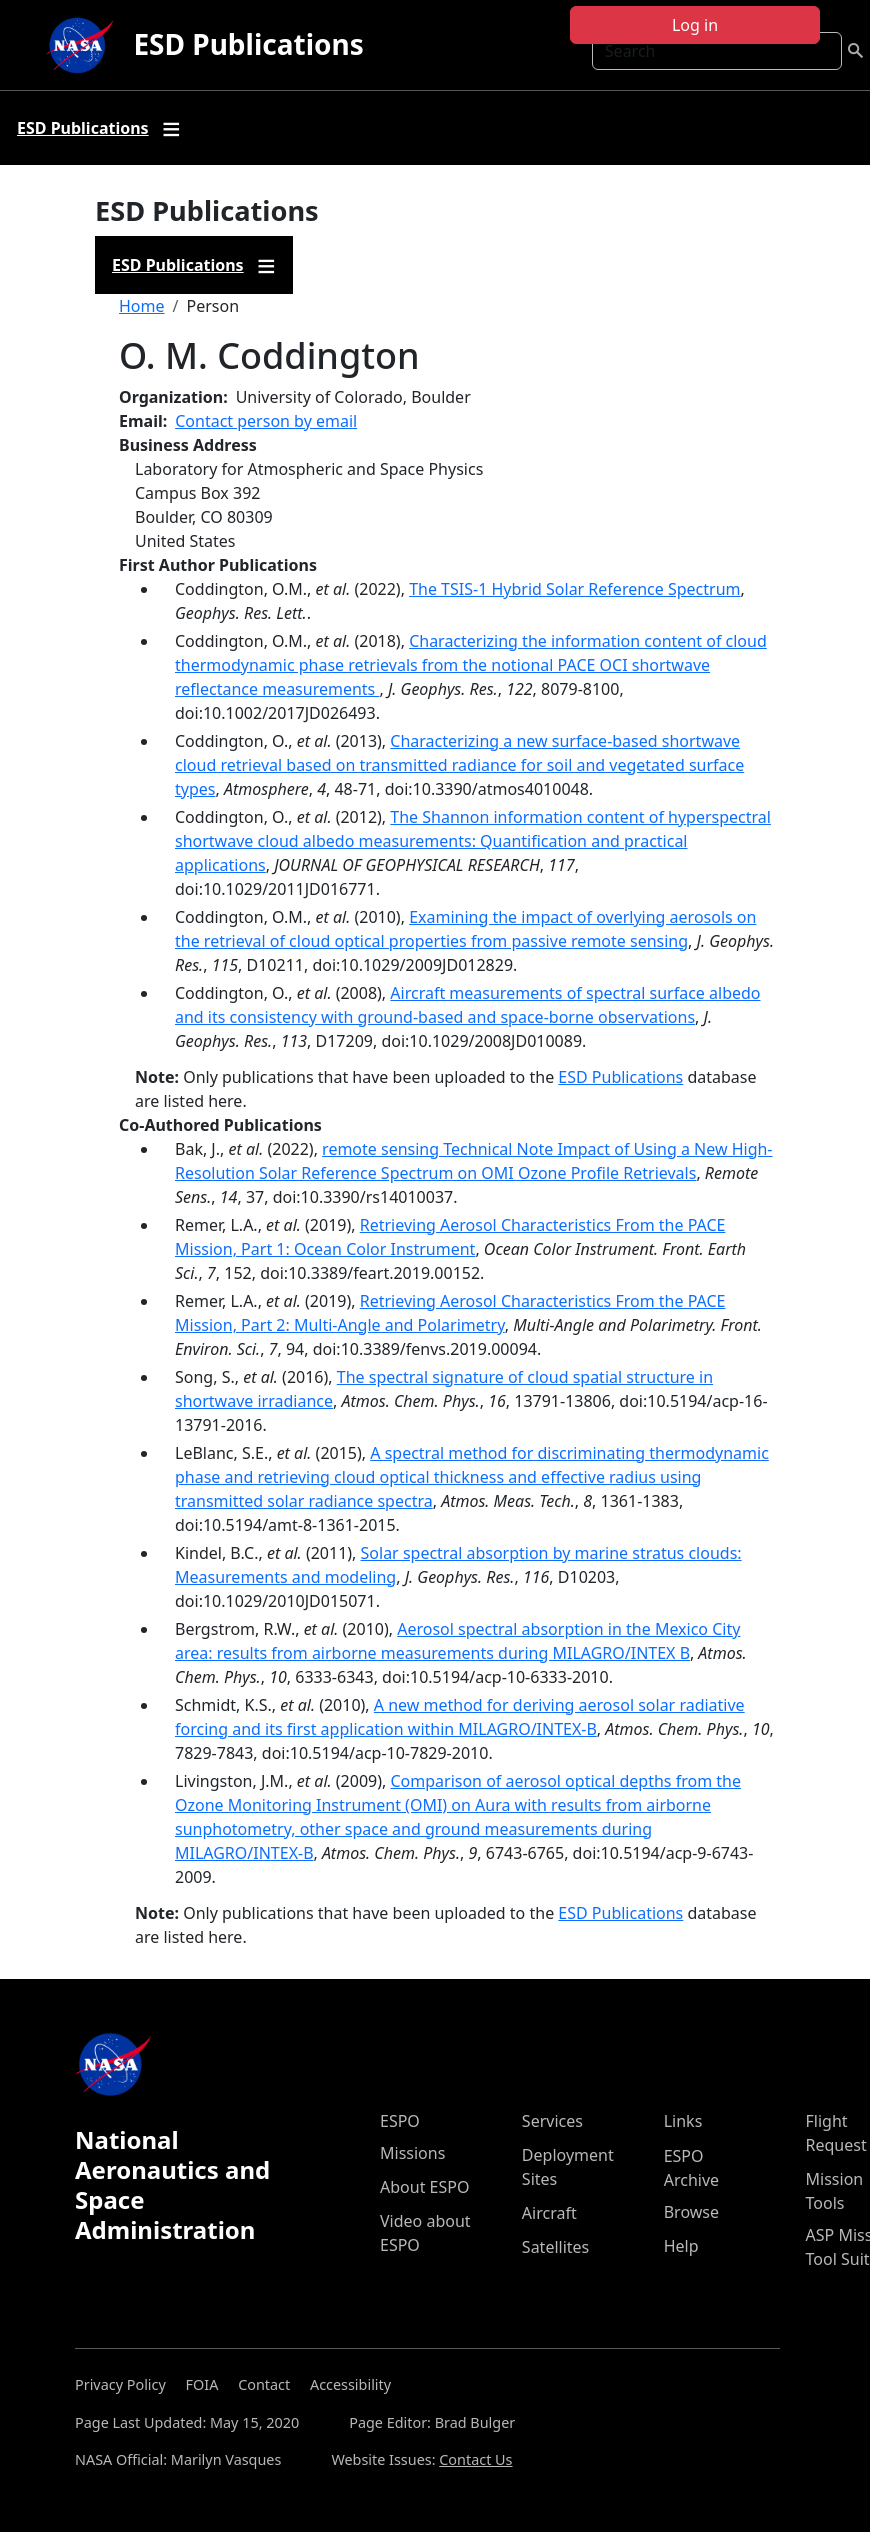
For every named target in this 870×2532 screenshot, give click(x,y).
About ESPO (424, 2187)
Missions (412, 2153)
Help (681, 2246)
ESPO (400, 2121)
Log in (695, 25)
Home (142, 306)
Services (552, 2121)
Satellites (555, 2247)
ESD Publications (248, 44)
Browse (691, 2212)
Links (683, 2121)
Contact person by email (266, 421)
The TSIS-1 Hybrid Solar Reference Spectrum (574, 589)
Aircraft (549, 2213)
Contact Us (475, 2459)
